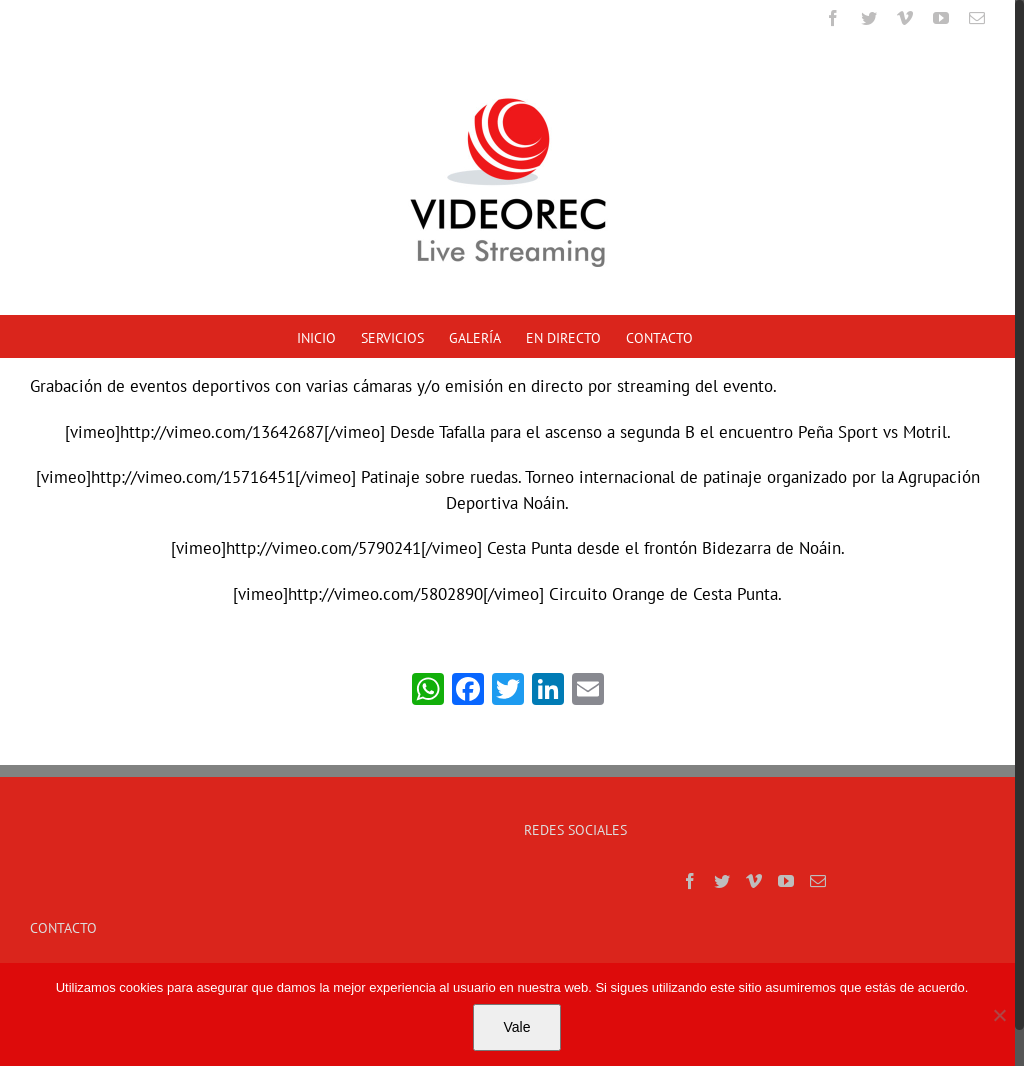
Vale (517, 1027)
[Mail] (818, 881)
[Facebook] (690, 881)
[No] (999, 1015)
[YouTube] (786, 881)
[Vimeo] (754, 881)
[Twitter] (722, 881)
